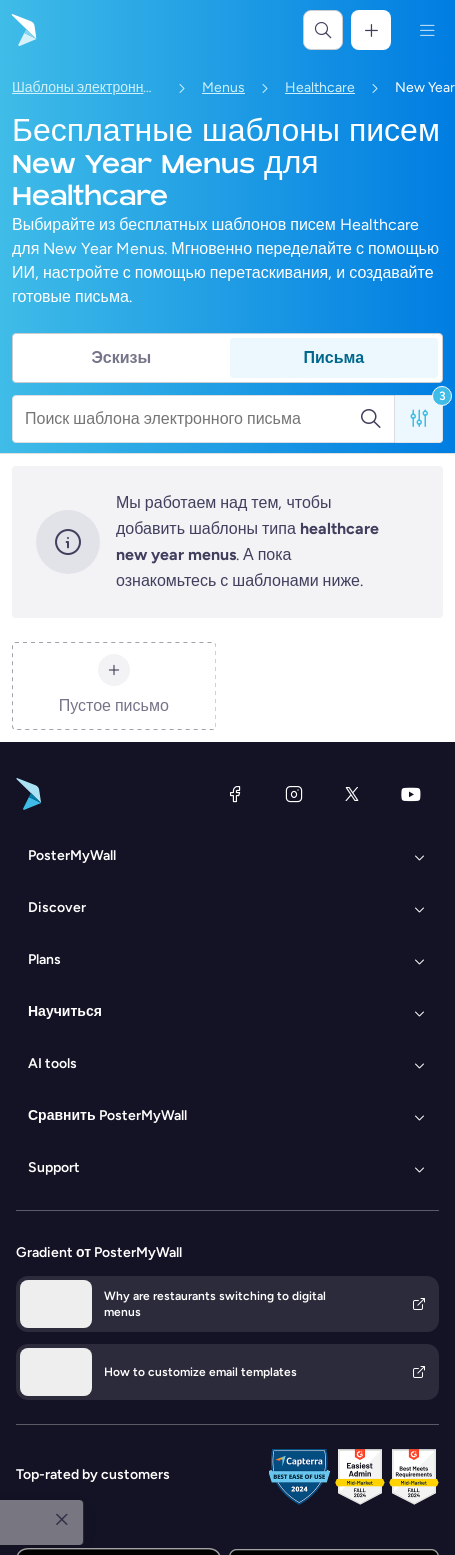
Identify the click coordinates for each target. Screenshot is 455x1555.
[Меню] (427, 30)
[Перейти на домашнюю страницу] (22, 30)
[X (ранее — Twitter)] (352, 794)
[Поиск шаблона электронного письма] (192, 419)
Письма (333, 357)
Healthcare (320, 87)
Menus (223, 87)
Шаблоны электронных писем (87, 87)
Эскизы (121, 357)
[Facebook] (235, 794)
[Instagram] (294, 794)
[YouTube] (411, 794)
